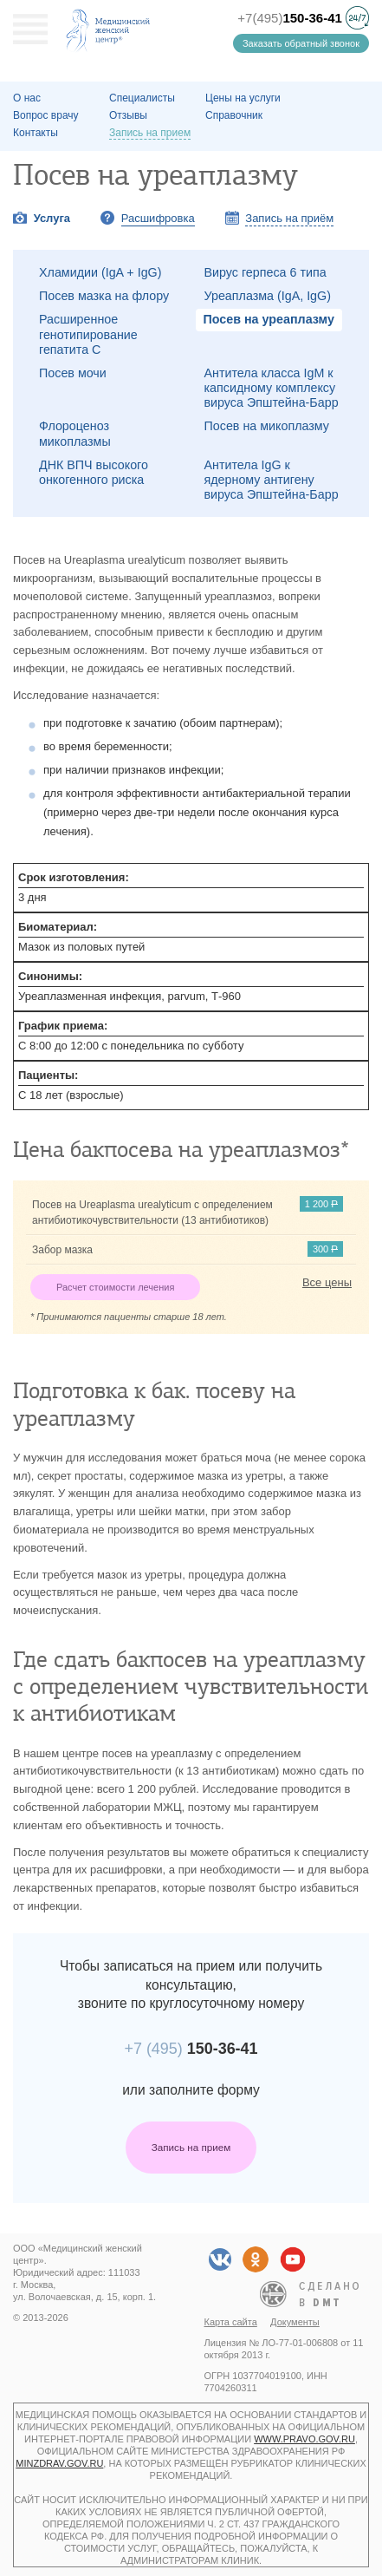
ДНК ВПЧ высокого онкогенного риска (93, 472)
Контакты (35, 133)
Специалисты (142, 98)
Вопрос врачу (46, 115)
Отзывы (128, 115)
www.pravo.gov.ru (304, 2439)
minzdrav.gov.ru (59, 2463)
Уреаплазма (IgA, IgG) (267, 296)
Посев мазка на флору (104, 296)
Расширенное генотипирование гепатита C (88, 334)
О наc (27, 98)
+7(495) (289, 17)
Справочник (233, 115)
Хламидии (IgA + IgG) (100, 272)
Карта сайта (230, 2322)
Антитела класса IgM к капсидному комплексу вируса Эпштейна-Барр (271, 387)
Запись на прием (191, 2147)
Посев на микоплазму (266, 426)
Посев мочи (73, 373)
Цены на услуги (243, 98)
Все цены (327, 1282)
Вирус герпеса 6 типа (265, 272)
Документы (295, 2322)
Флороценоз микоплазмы (75, 433)
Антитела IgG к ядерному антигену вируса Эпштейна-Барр (271, 479)
